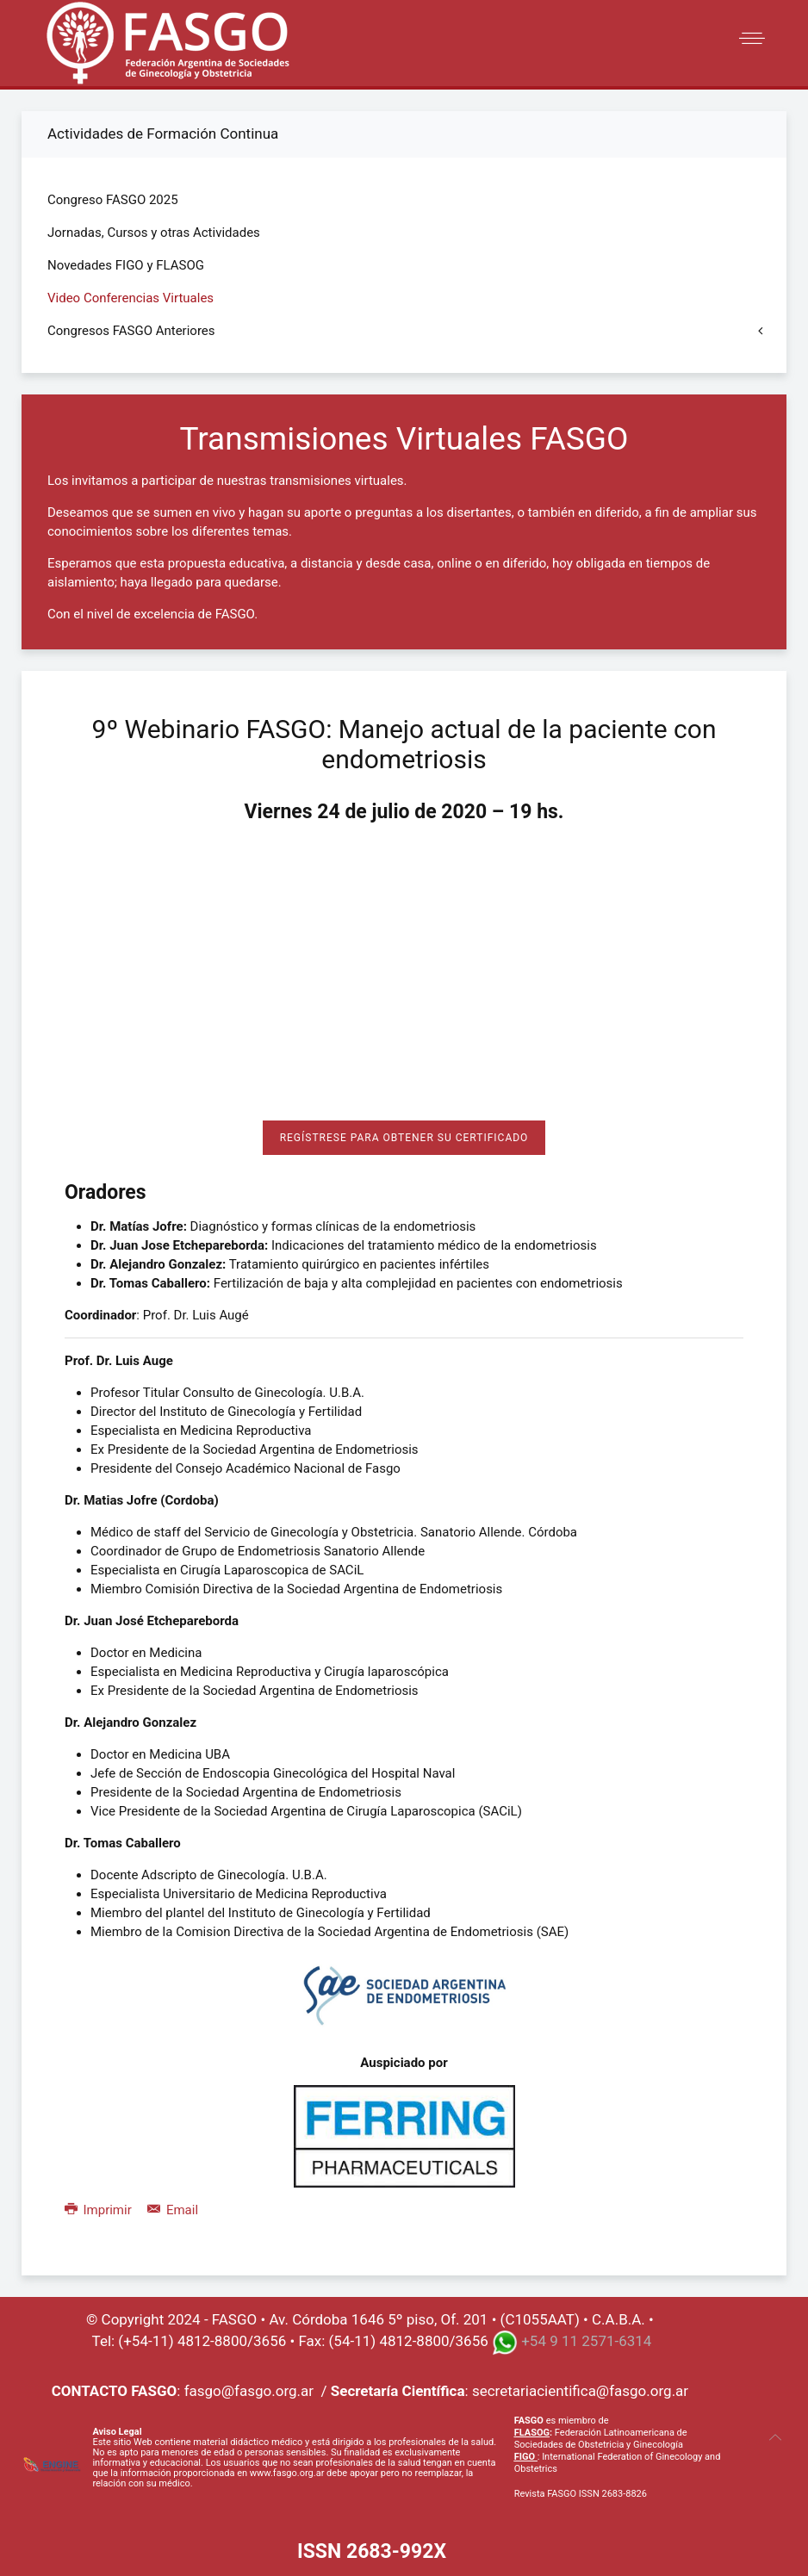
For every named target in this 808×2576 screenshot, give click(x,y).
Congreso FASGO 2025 (112, 200)
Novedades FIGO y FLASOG (125, 265)
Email (172, 2210)
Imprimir (99, 2210)
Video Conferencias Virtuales (130, 298)
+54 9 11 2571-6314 (586, 2341)
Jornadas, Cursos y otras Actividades (153, 232)
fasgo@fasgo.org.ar (249, 2390)
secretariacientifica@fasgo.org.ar (580, 2390)
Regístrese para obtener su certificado (404, 1138)
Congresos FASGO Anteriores (131, 330)
